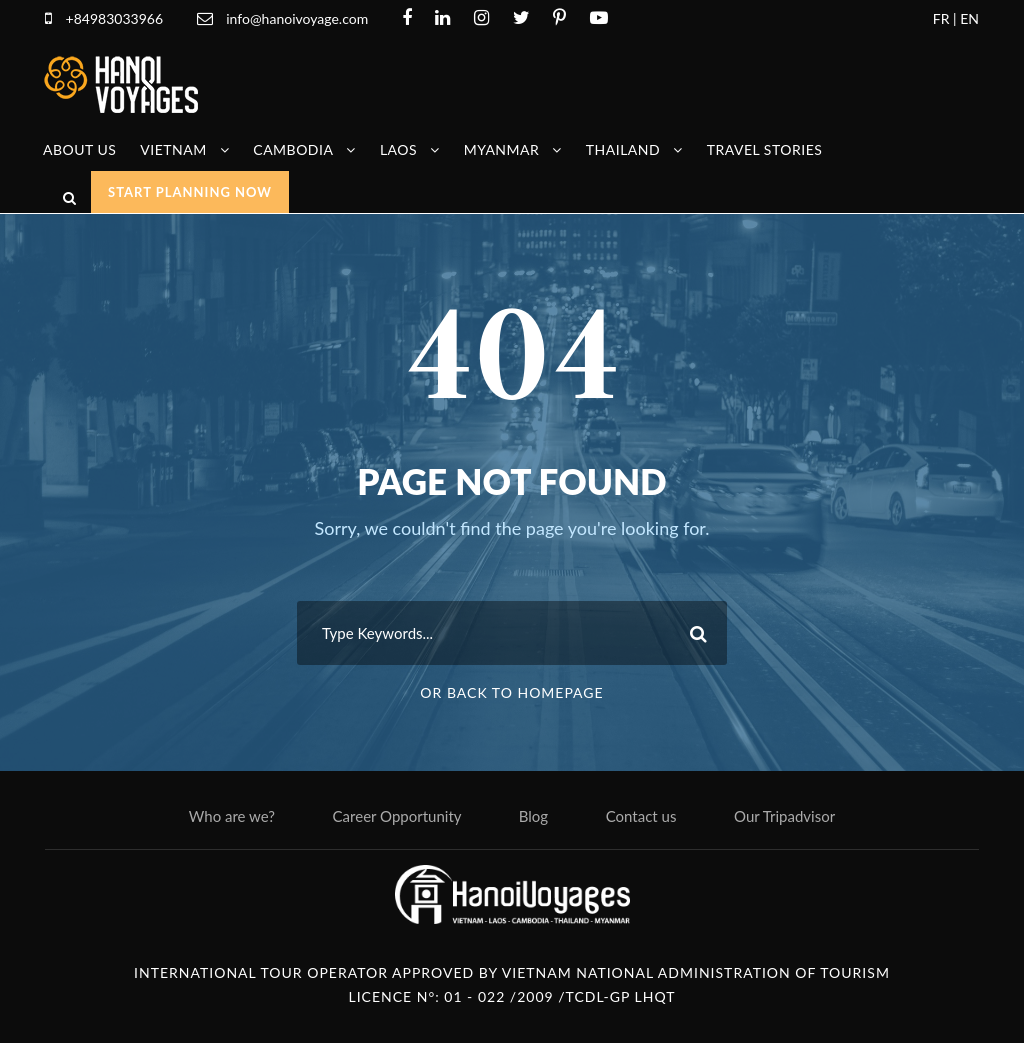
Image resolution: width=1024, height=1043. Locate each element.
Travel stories (765, 149)
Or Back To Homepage (511, 692)
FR (941, 18)
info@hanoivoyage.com (299, 18)
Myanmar (502, 149)
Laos (398, 149)
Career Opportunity (397, 816)
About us (79, 149)
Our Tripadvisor (784, 816)
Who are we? (232, 816)
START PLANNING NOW (190, 192)
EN (969, 18)
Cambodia (293, 149)
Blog (533, 816)
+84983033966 (114, 18)
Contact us (641, 816)
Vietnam (173, 149)
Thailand (623, 149)
